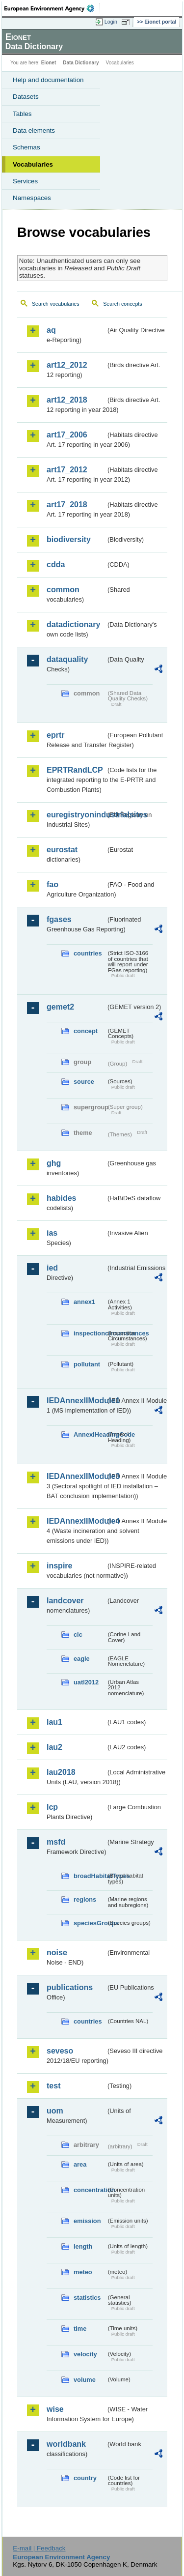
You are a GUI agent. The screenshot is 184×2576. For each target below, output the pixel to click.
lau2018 (61, 1772)
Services (25, 181)
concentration (90, 2190)
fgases (59, 919)
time (80, 2328)
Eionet (48, 62)
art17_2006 (67, 435)
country (85, 2478)
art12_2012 (67, 365)
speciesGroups (90, 1923)
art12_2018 (67, 400)
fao (52, 884)
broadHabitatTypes (90, 1876)
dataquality (67, 659)
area (80, 2164)
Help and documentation (48, 80)
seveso (60, 2051)
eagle (82, 1658)
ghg (54, 1163)
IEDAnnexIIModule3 (76, 1476)
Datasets (26, 96)
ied (52, 1268)
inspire (59, 1566)
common (63, 589)
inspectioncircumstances (90, 1333)
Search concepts (122, 304)
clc (78, 1634)
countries (88, 953)
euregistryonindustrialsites (76, 814)
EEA (52, 8)
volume (85, 2379)
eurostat (62, 849)
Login (111, 22)
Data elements (34, 130)
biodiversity (69, 539)
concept (86, 1031)
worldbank (66, 2444)
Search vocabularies (55, 304)
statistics (87, 2297)
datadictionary (73, 624)
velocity (85, 2354)
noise (57, 1952)
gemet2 (60, 1007)
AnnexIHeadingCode (90, 1434)
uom (55, 2111)
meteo (83, 2272)
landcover (65, 1600)
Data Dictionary (81, 62)
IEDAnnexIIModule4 (76, 1521)
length (83, 2246)
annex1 (84, 1301)
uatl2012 (86, 1682)
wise (55, 2409)
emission (87, 2221)
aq (51, 330)
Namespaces (32, 198)
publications (70, 1987)
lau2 (54, 1747)
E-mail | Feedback (39, 2548)
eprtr (55, 735)
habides (61, 1198)
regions (85, 1899)
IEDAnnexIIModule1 (76, 1400)
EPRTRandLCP (75, 770)
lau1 (54, 1722)
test (53, 2086)
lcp (52, 1807)
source (84, 1081)
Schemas (26, 147)
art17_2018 (67, 504)
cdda (56, 564)
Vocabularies (33, 164)
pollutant (87, 1364)
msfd (56, 1842)
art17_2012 (67, 469)
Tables (22, 113)
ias (52, 1233)
